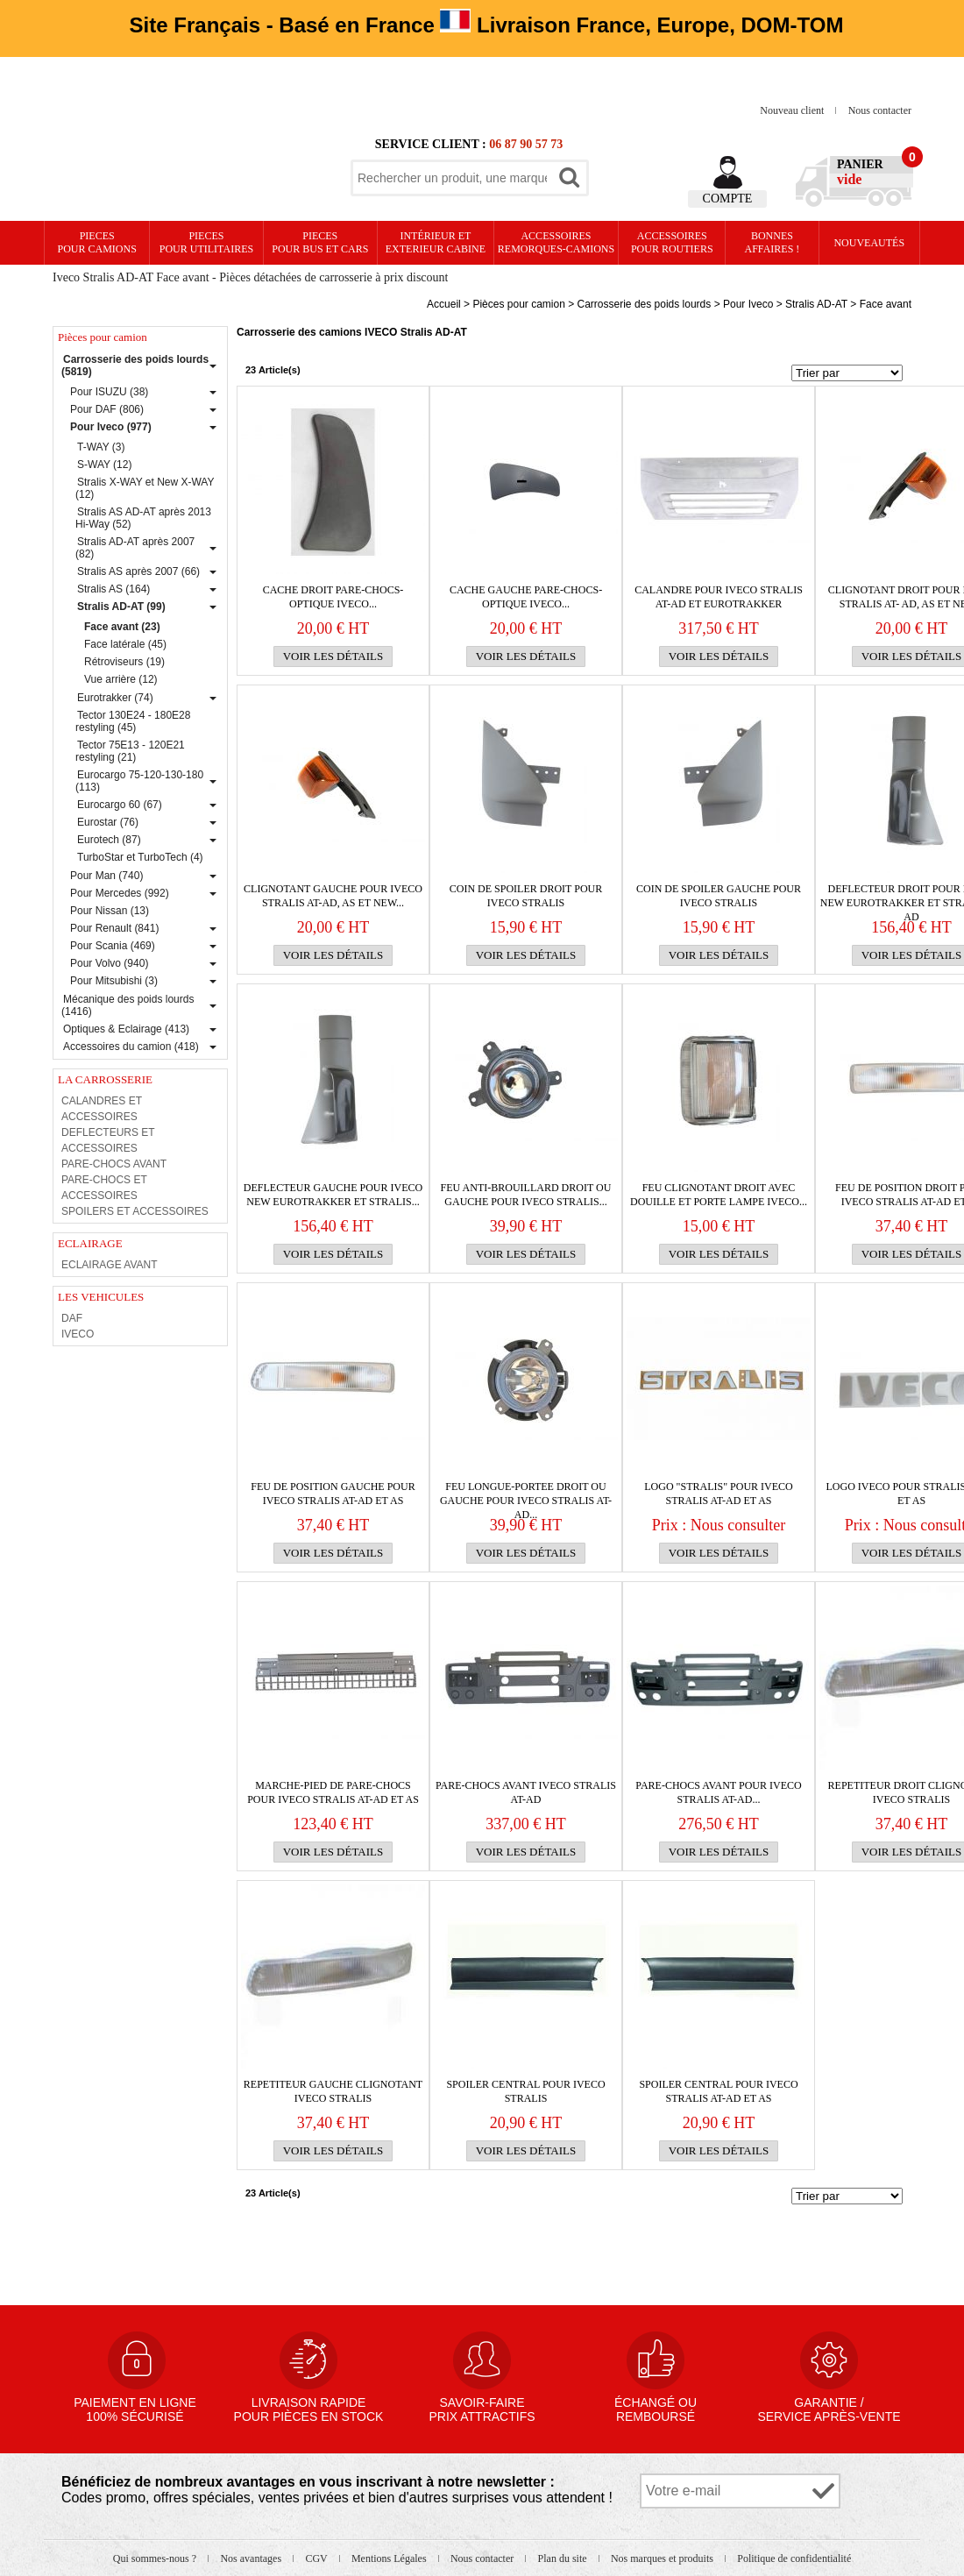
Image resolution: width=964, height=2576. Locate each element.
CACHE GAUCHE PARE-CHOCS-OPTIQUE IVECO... (526, 597)
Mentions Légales (390, 2558)
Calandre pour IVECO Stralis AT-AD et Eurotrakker (718, 597)
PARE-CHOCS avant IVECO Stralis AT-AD (526, 1792)
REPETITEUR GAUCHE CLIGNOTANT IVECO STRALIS (333, 2091)
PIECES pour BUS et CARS (320, 242)
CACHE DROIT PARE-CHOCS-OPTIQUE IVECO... (333, 597)
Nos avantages (252, 2558)
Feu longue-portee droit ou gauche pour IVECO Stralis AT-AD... (526, 1494)
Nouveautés (868, 243)
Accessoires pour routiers (672, 242)
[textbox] (452, 178)
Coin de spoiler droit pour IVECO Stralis (526, 896)
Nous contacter (879, 110)
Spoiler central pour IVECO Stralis (525, 2091)
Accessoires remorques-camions (556, 242)
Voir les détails (333, 656)
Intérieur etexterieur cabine (436, 242)
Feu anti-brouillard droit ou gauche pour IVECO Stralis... (526, 1195)
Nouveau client (793, 110)
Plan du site (564, 2558)
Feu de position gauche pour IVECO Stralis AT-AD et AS (333, 1493)
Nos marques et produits (663, 2558)
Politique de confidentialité (794, 2558)
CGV (317, 2558)
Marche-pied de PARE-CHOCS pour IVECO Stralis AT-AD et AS (333, 1792)
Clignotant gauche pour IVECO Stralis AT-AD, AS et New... (333, 896)
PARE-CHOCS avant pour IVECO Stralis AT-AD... (718, 1792)
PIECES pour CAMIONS (97, 242)
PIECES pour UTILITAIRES (206, 242)
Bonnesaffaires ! (772, 242)
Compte (728, 198)
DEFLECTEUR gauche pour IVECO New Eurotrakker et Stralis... (333, 1195)
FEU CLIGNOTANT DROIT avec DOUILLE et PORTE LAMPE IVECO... (718, 1195)
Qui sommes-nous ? (156, 2558)
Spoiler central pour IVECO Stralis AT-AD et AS (718, 2091)
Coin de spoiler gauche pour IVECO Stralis (718, 896)
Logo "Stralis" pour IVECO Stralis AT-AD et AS (718, 1493)
